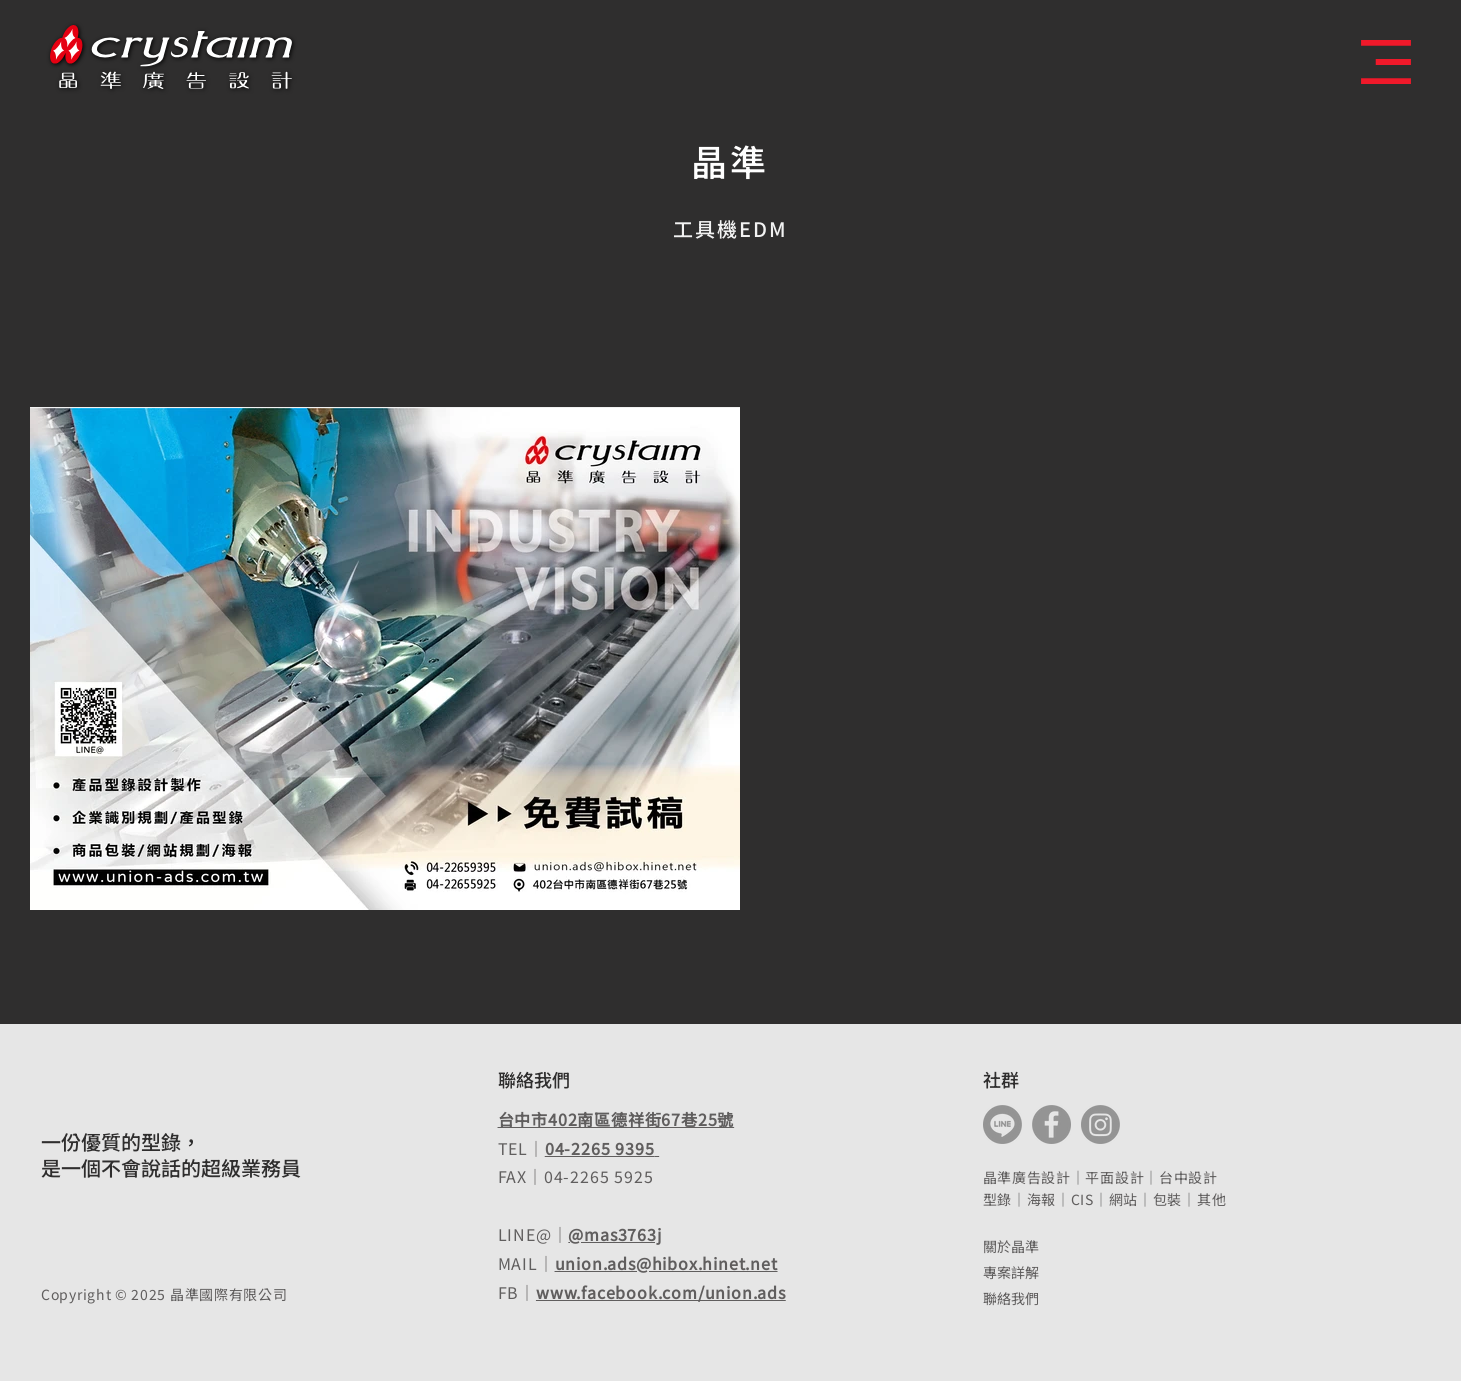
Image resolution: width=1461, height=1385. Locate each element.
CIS (1082, 1199)
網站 (1123, 1199)
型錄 (997, 1199)
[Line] (1002, 1124)
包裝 (1167, 1199)
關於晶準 (1011, 1246)
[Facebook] (1051, 1124)
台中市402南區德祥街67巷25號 (616, 1119)
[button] (1386, 62)
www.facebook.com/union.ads (661, 1292)
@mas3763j (614, 1234)
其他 (1211, 1199)
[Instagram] (1100, 1124)
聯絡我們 (1011, 1298)
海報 (1041, 1199)
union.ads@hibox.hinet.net (666, 1263)
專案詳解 (1011, 1272)
